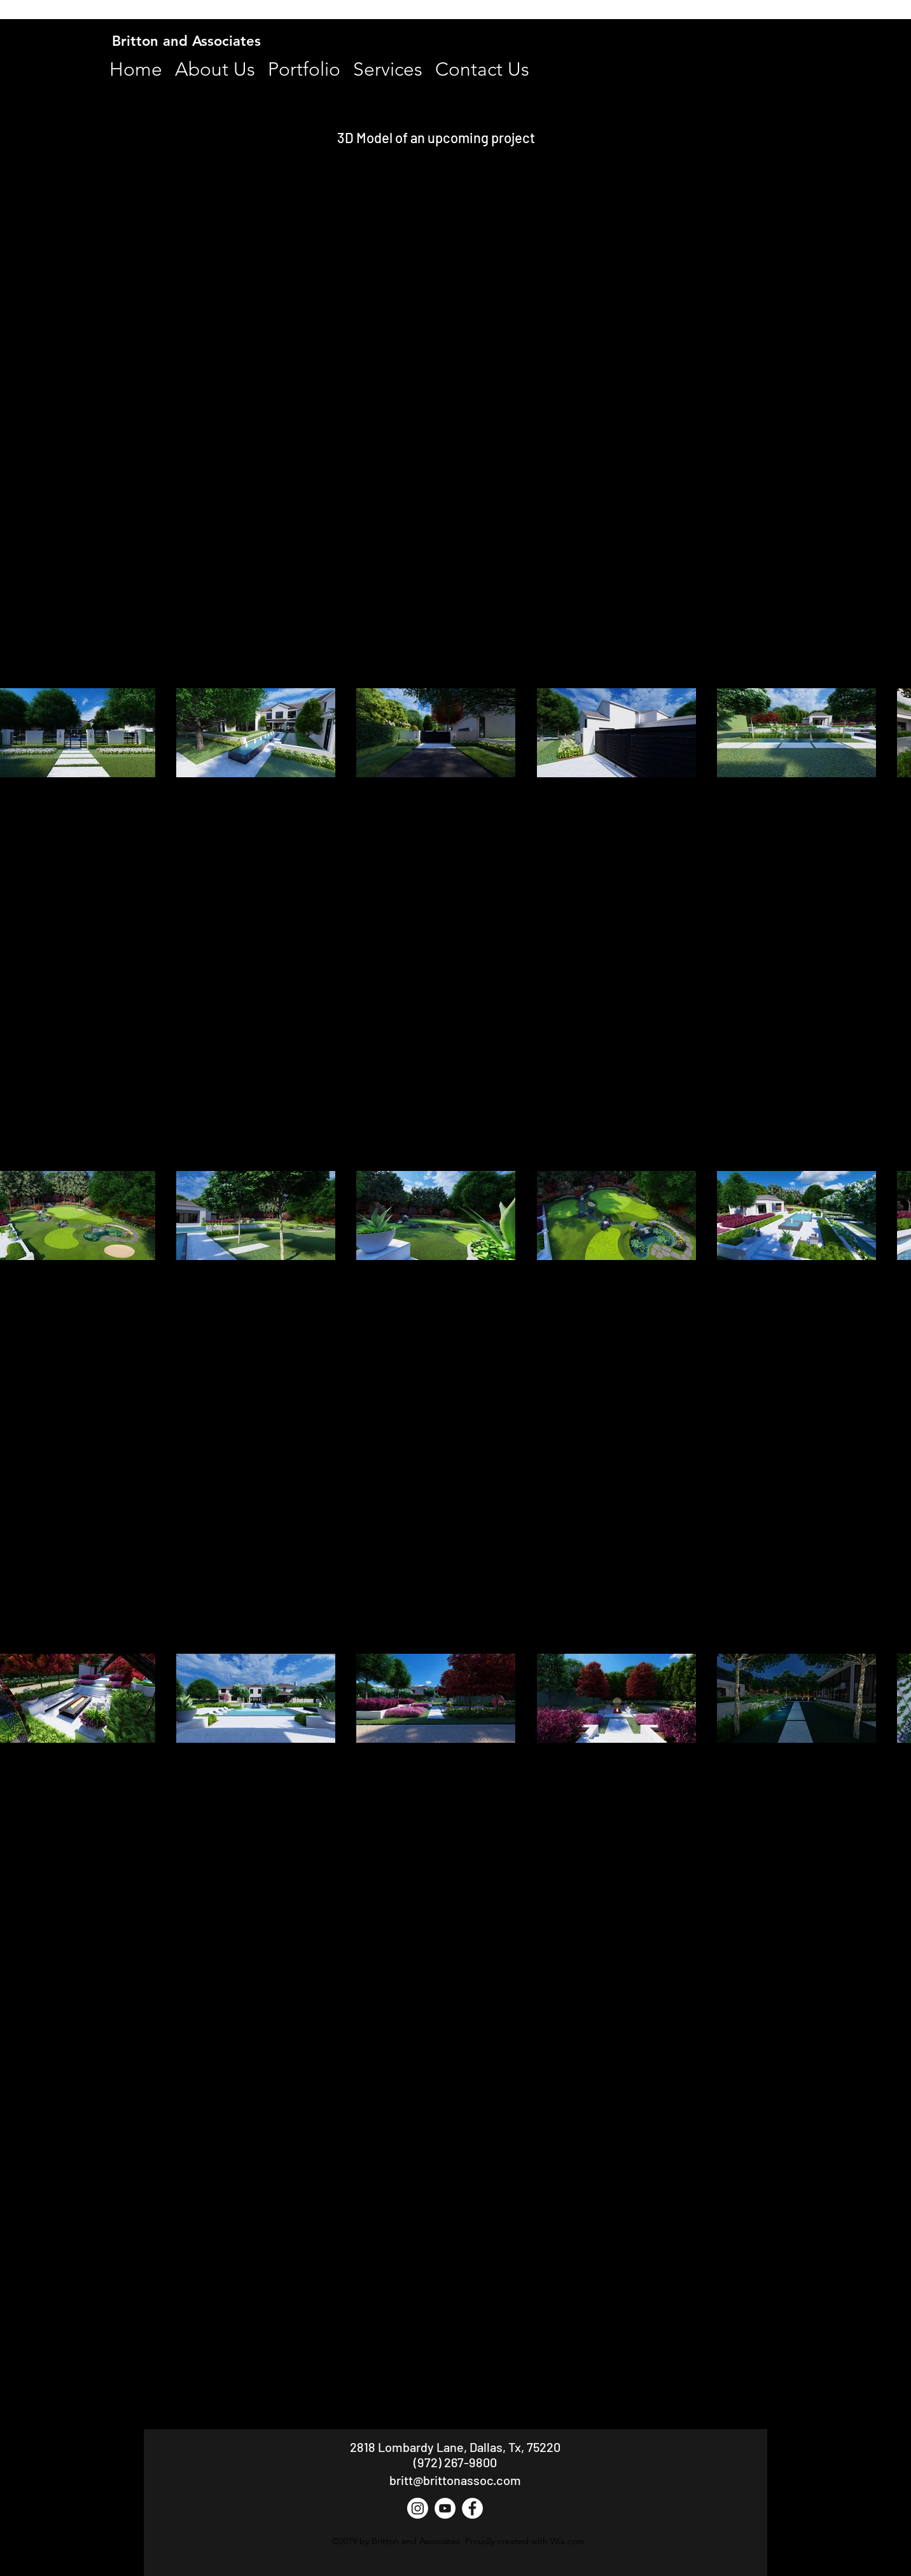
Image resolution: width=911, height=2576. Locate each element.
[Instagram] (417, 2508)
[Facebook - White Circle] (472, 2508)
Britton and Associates (186, 41)
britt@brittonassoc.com (455, 2480)
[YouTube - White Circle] (445, 2508)
